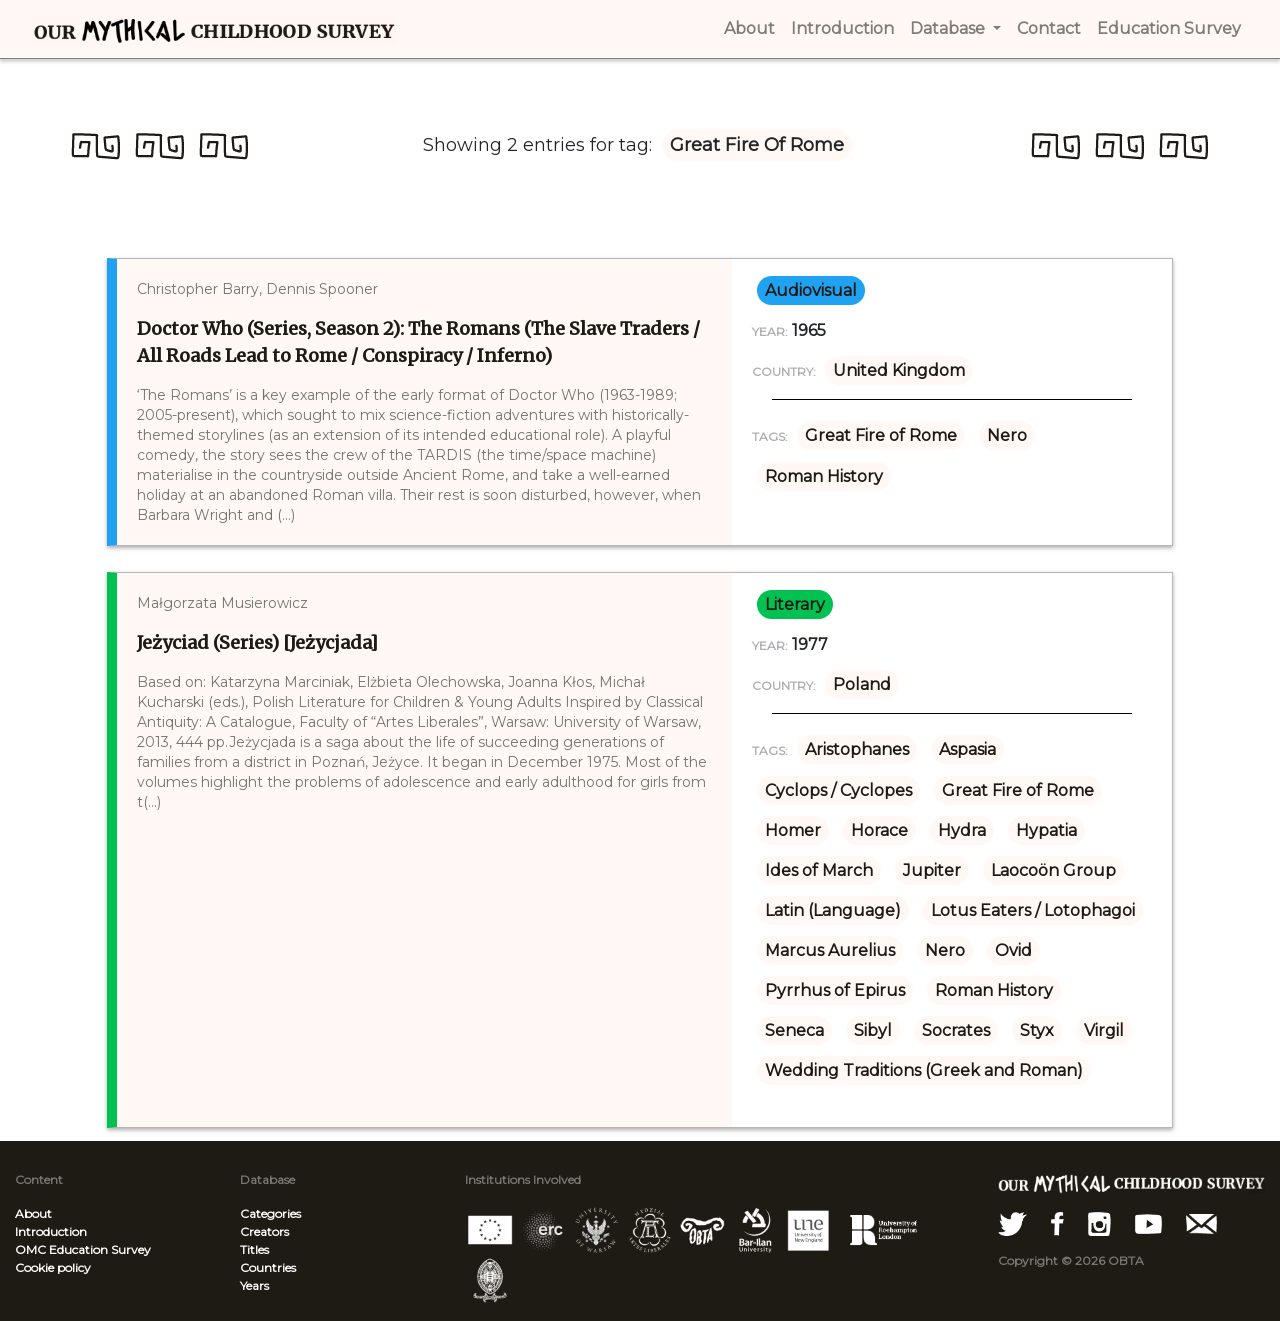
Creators (264, 1231)
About (33, 1213)
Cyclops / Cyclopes (838, 790)
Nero (1007, 435)
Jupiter (932, 870)
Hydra (962, 830)
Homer (793, 830)
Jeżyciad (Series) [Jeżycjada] (257, 642)
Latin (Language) (833, 910)
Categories (270, 1213)
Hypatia (1046, 830)
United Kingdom (899, 370)
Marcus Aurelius (830, 950)
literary (795, 604)
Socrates (956, 1030)
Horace (879, 830)
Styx (1037, 1030)
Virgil (1104, 1030)
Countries (268, 1267)
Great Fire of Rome (881, 435)
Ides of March (819, 870)
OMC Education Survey (83, 1249)
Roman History (824, 476)
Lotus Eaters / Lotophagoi (1033, 910)
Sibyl (873, 1030)
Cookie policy (53, 1267)
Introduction (51, 1231)
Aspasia (967, 749)
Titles (254, 1249)
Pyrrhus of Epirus (835, 990)
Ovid (1013, 950)
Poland (862, 684)
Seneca (794, 1030)
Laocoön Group (1053, 870)
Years (254, 1285)
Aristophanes (857, 749)
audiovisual (811, 290)
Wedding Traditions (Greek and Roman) (924, 1070)
